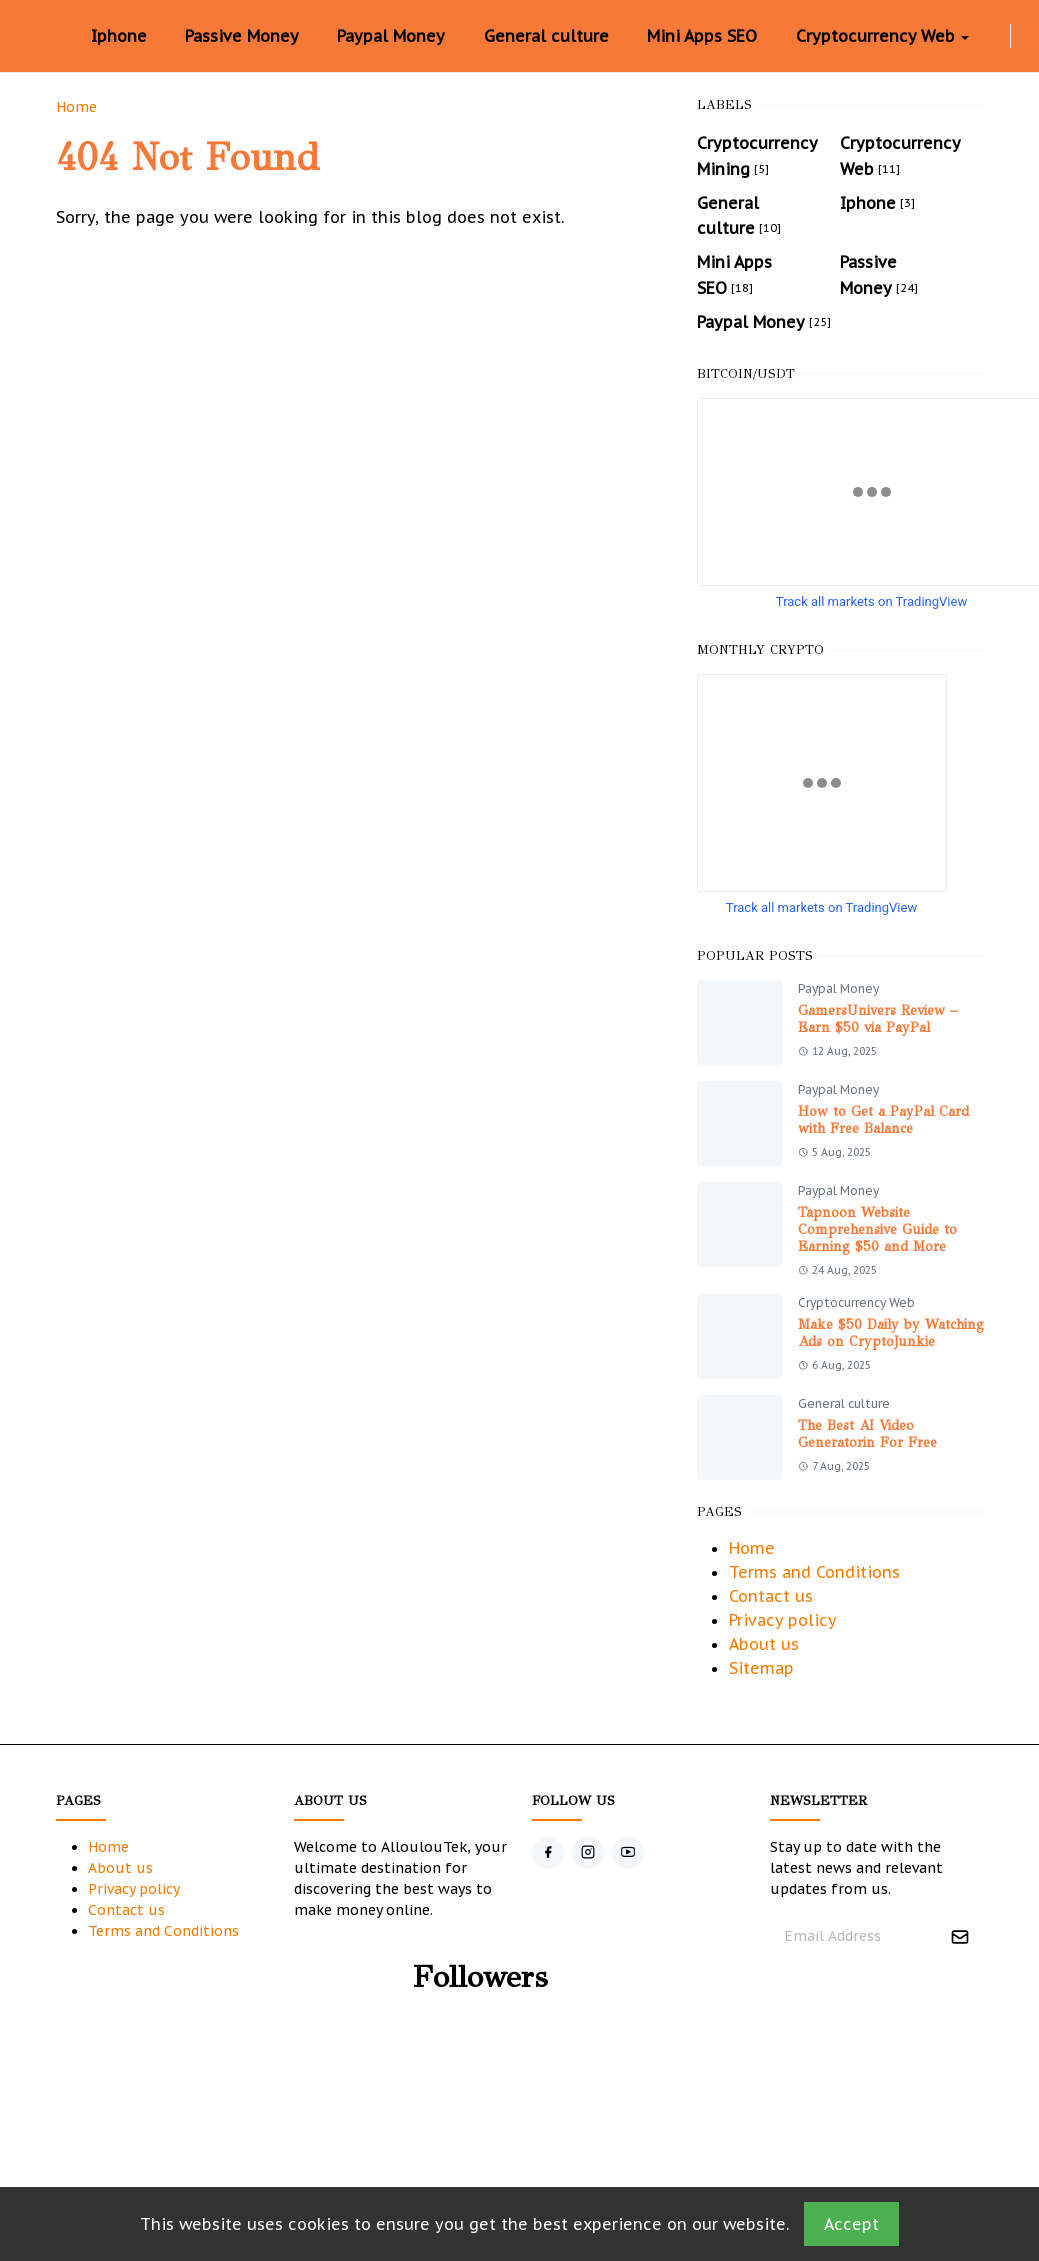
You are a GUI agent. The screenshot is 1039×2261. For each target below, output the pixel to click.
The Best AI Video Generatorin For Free (867, 1434)
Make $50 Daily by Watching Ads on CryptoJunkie (891, 1333)
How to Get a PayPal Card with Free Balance (883, 1120)
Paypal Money (838, 988)
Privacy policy (783, 1620)
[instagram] (998, 36)
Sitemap (761, 1668)
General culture (844, 1403)
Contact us (771, 1596)
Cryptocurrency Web (856, 1302)
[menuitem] (119, 36)
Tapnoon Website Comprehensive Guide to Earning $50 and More (877, 1229)
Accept (851, 2224)
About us (764, 1644)
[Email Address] (855, 1936)
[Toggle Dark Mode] (1023, 35)
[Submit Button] (960, 1936)
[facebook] (982, 36)
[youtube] (628, 1853)
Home (752, 1548)
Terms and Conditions (814, 1572)
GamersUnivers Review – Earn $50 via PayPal (878, 1019)
